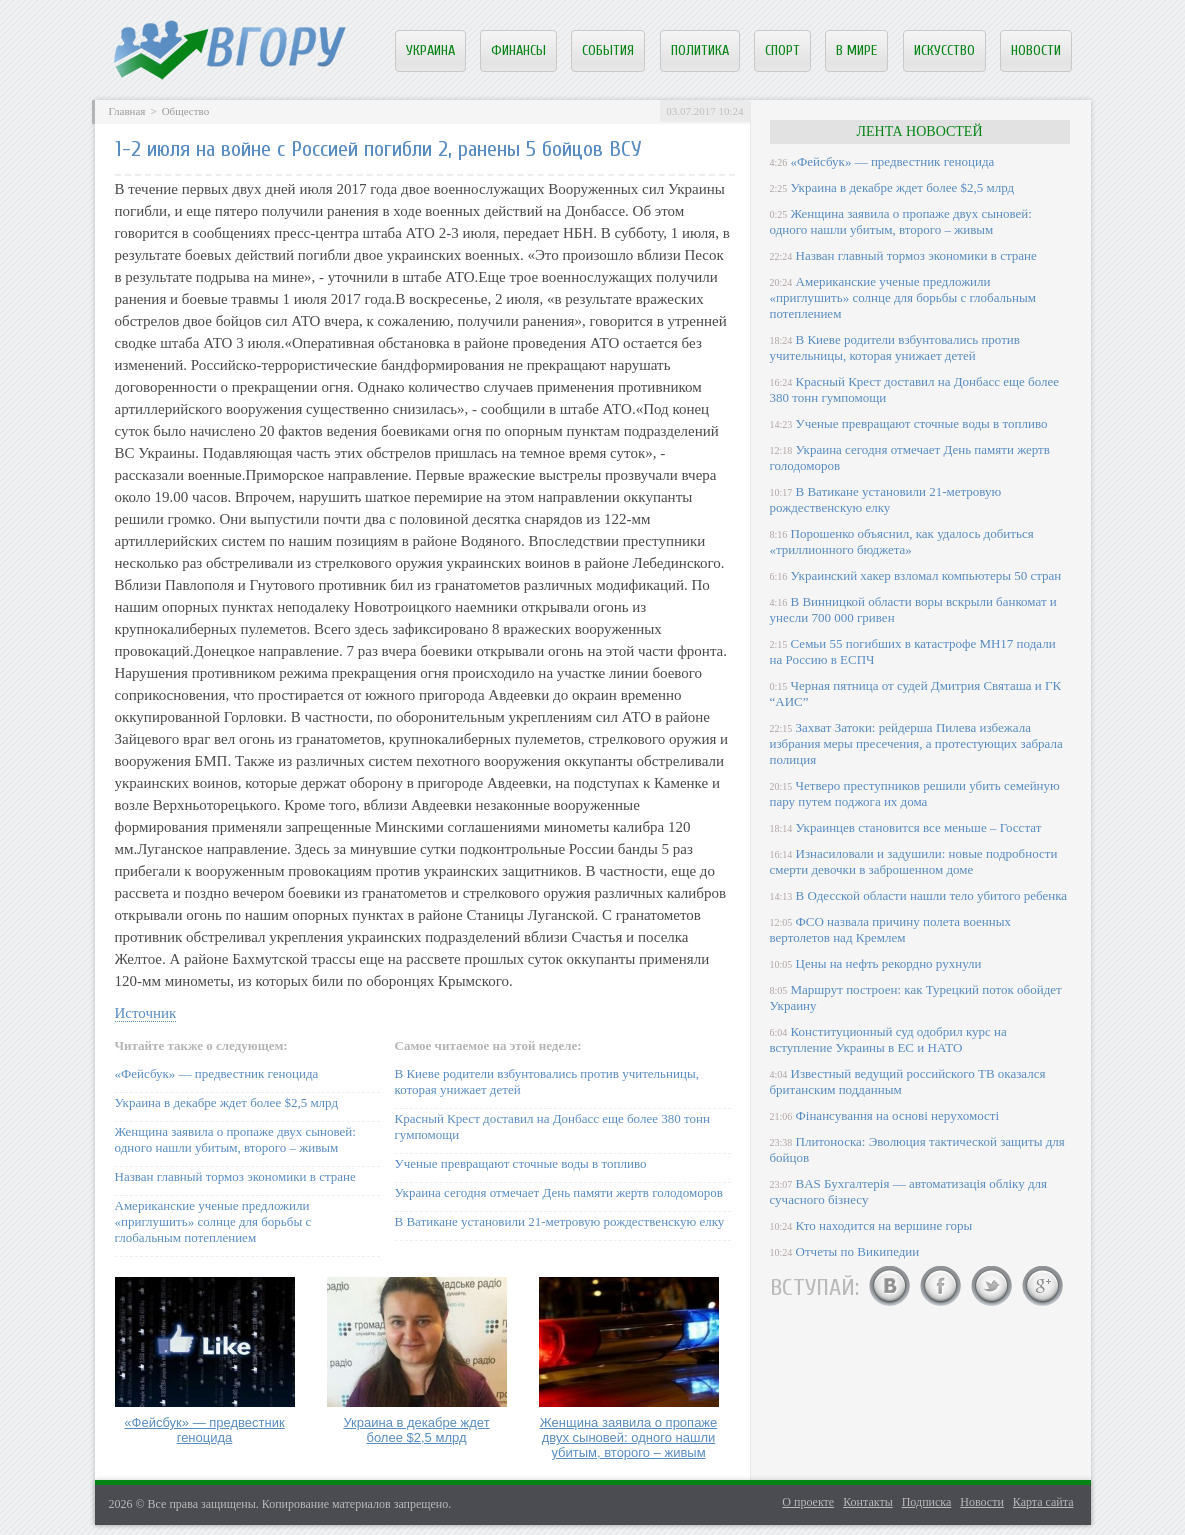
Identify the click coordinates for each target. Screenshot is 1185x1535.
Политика (700, 50)
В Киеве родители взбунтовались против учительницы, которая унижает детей (895, 347)
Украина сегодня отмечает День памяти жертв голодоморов (559, 1192)
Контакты (868, 1502)
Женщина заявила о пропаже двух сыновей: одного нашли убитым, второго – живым (235, 1139)
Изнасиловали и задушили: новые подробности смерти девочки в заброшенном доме (914, 861)
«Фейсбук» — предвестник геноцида (217, 1073)
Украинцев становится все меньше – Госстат (919, 827)
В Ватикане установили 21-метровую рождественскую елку (560, 1221)
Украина (430, 50)
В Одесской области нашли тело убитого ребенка (932, 895)
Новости (1036, 50)
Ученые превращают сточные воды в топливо (521, 1163)
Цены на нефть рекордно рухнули (889, 963)
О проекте (808, 1502)
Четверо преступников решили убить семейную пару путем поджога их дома (915, 793)
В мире (856, 50)
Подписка (927, 1502)
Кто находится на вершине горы (884, 1225)
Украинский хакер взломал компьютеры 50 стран (926, 575)
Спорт (782, 50)
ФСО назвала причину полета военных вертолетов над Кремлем (890, 929)
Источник (146, 1013)
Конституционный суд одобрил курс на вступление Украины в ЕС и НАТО (888, 1039)
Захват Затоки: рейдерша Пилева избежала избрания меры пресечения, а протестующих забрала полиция (916, 743)
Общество (185, 111)
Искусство (944, 50)
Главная (127, 111)
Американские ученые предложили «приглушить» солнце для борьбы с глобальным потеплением (213, 1221)
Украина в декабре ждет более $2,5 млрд (227, 1102)
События (608, 50)
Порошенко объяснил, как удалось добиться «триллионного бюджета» (902, 541)
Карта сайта (1043, 1502)
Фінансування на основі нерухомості (898, 1115)
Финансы (518, 50)
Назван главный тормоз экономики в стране (235, 1176)
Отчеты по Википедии (858, 1251)
